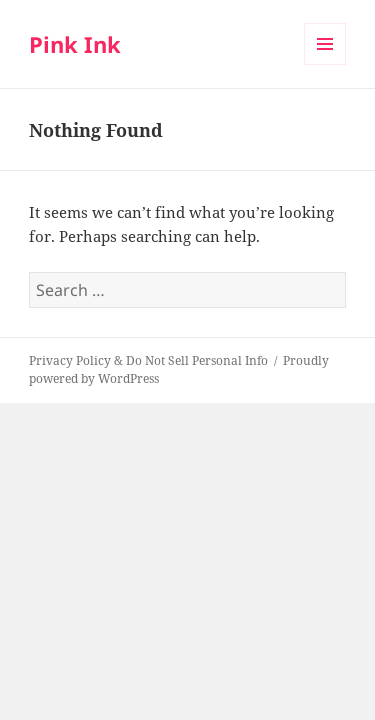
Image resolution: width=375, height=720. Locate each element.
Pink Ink (75, 44)
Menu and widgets (325, 64)
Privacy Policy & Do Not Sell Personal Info (148, 360)
